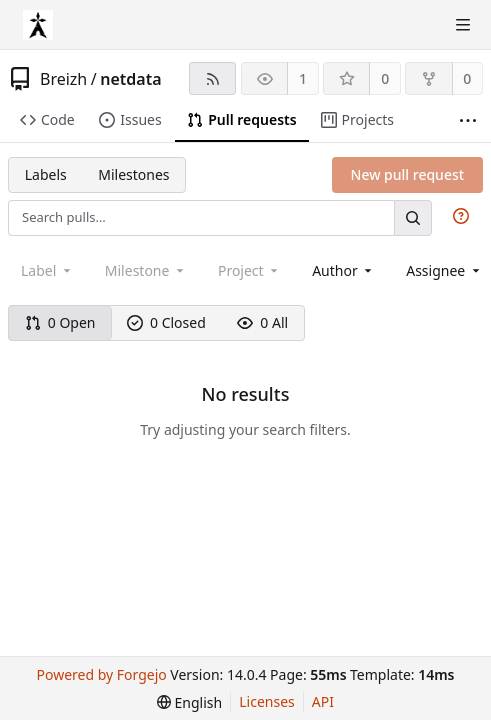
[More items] (468, 120)
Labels (46, 174)
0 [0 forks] (467, 78)
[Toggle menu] (463, 25)
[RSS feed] (212, 78)
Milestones (133, 174)
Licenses (267, 701)
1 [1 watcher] (303, 78)
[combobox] (343, 270)
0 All (262, 322)
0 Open (60, 322)
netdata (130, 79)
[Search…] (413, 217)
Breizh (63, 79)
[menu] (189, 702)
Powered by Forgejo (102, 674)
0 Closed (166, 322)
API (323, 701)
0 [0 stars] (385, 78)
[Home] (38, 25)
